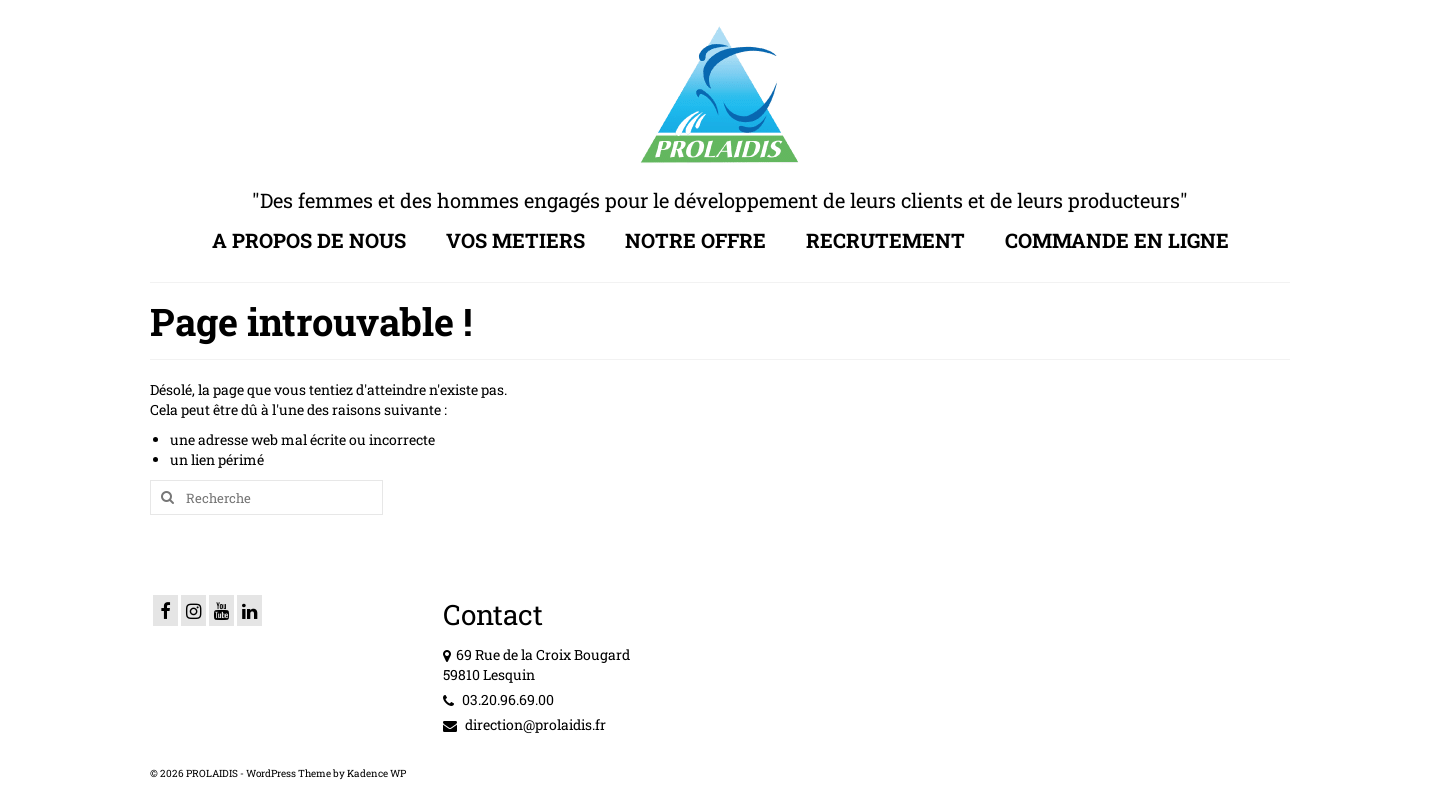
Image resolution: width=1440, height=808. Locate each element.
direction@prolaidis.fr (524, 724)
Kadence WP (376, 773)
